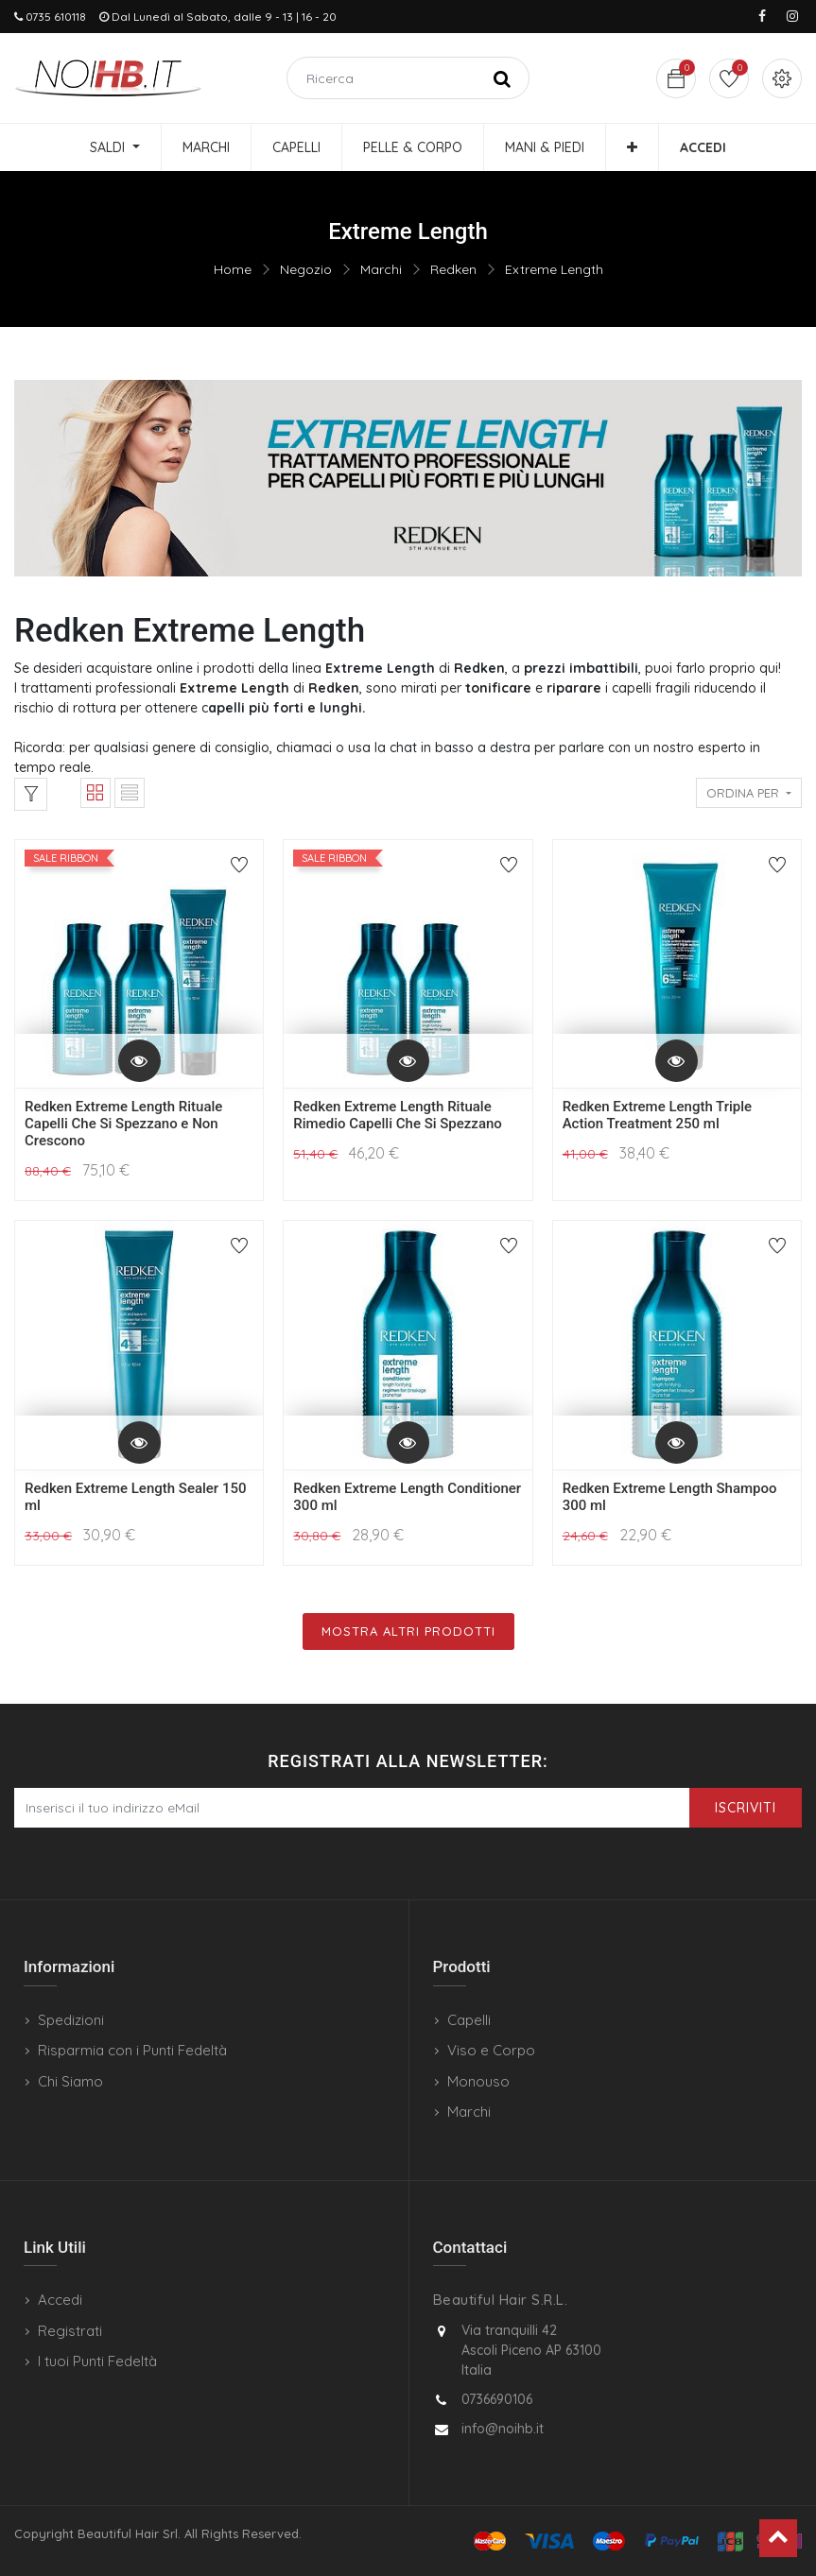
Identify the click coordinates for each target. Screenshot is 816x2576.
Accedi (60, 2300)
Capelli (469, 2020)
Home (233, 269)
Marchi (381, 269)
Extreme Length (554, 269)
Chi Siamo (70, 2081)
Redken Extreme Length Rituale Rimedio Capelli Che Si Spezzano (397, 1115)
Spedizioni (71, 2020)
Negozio (306, 269)
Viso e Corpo (491, 2050)
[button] (632, 147)
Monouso (478, 2081)
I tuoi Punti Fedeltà (97, 2361)
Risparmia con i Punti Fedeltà (132, 2050)
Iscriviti (745, 1807)
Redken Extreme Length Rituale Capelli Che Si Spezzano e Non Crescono (123, 1123)
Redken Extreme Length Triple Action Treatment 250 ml (658, 1115)
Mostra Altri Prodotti (408, 1631)
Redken (453, 269)
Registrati (70, 2331)
